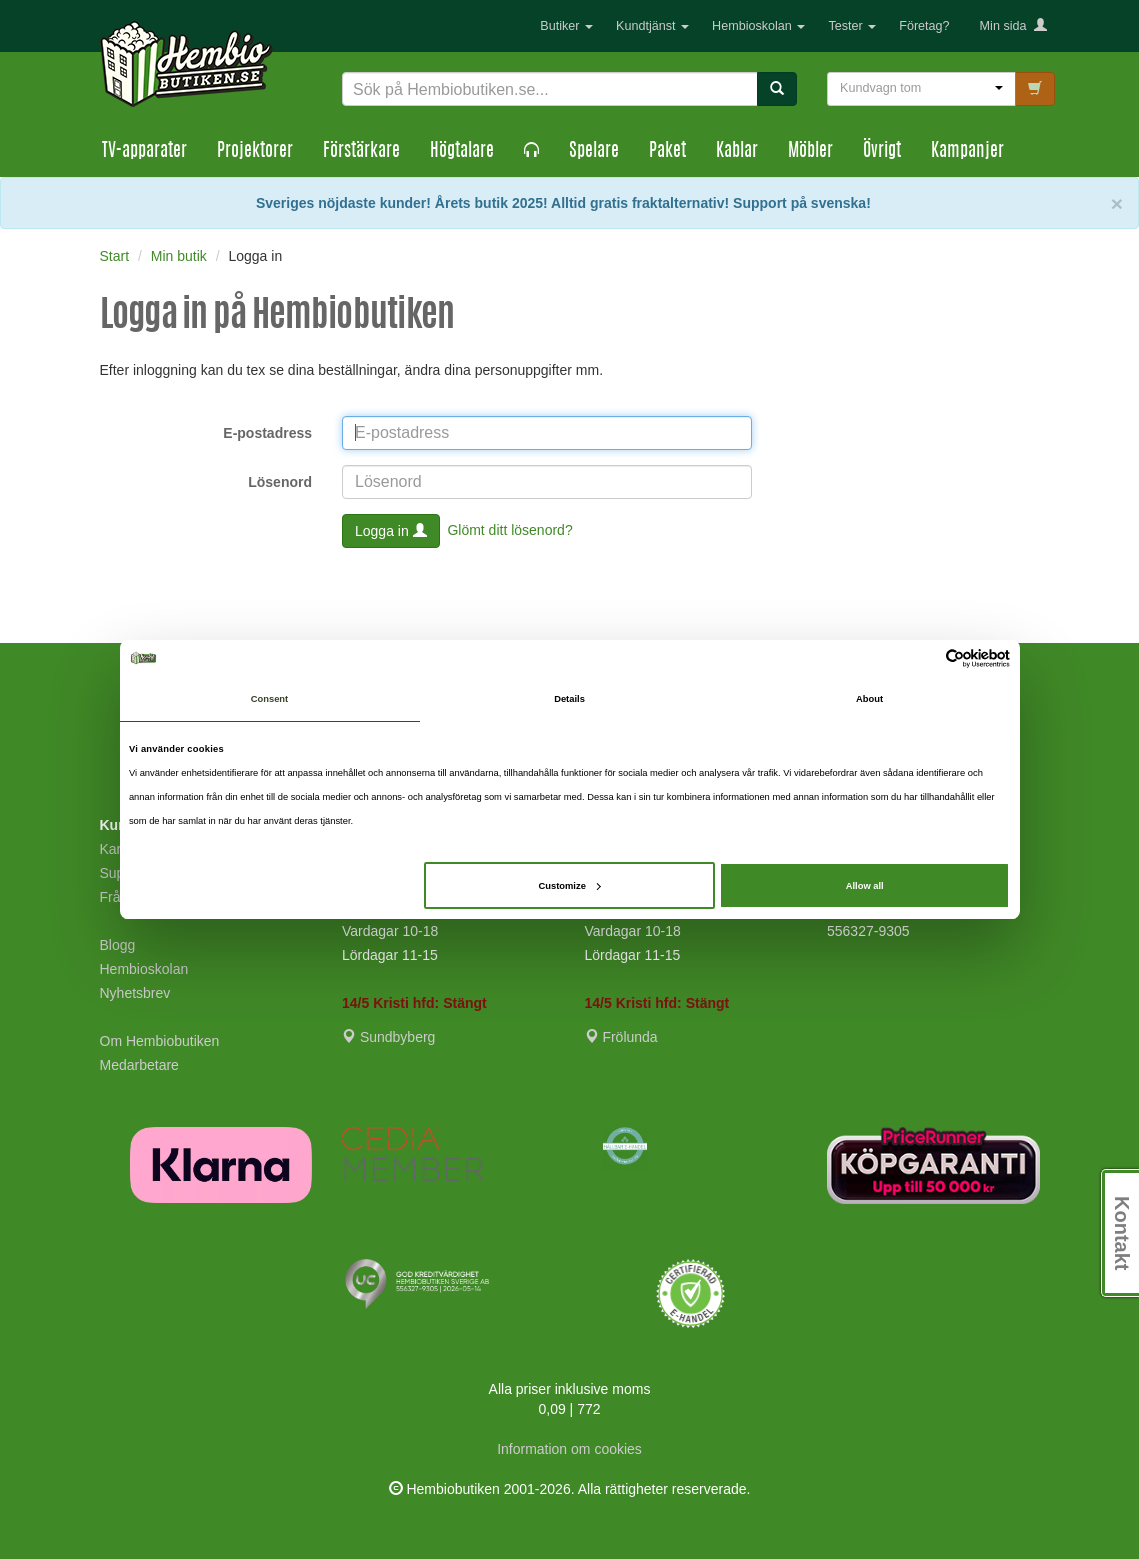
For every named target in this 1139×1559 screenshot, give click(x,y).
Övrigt (882, 152)
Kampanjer (967, 152)
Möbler (810, 152)
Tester (852, 26)
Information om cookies (569, 1449)
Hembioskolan (758, 26)
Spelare (594, 152)
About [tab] (869, 699)
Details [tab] (569, 699)
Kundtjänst (652, 26)
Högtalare (462, 152)
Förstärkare (361, 152)
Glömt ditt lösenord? (509, 529)
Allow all (865, 886)
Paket (667, 152)
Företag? (924, 26)
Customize (570, 886)
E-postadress (267, 433)
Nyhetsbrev (135, 993)
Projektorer (255, 152)
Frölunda (621, 1037)
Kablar (737, 152)
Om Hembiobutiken (160, 1041)
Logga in (391, 531)
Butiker (566, 26)
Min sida (1013, 26)
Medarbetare (139, 1065)
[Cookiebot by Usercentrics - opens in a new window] (922, 658)
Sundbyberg (388, 1037)
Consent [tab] (269, 699)
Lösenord (280, 482)
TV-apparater (144, 152)
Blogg (118, 945)
